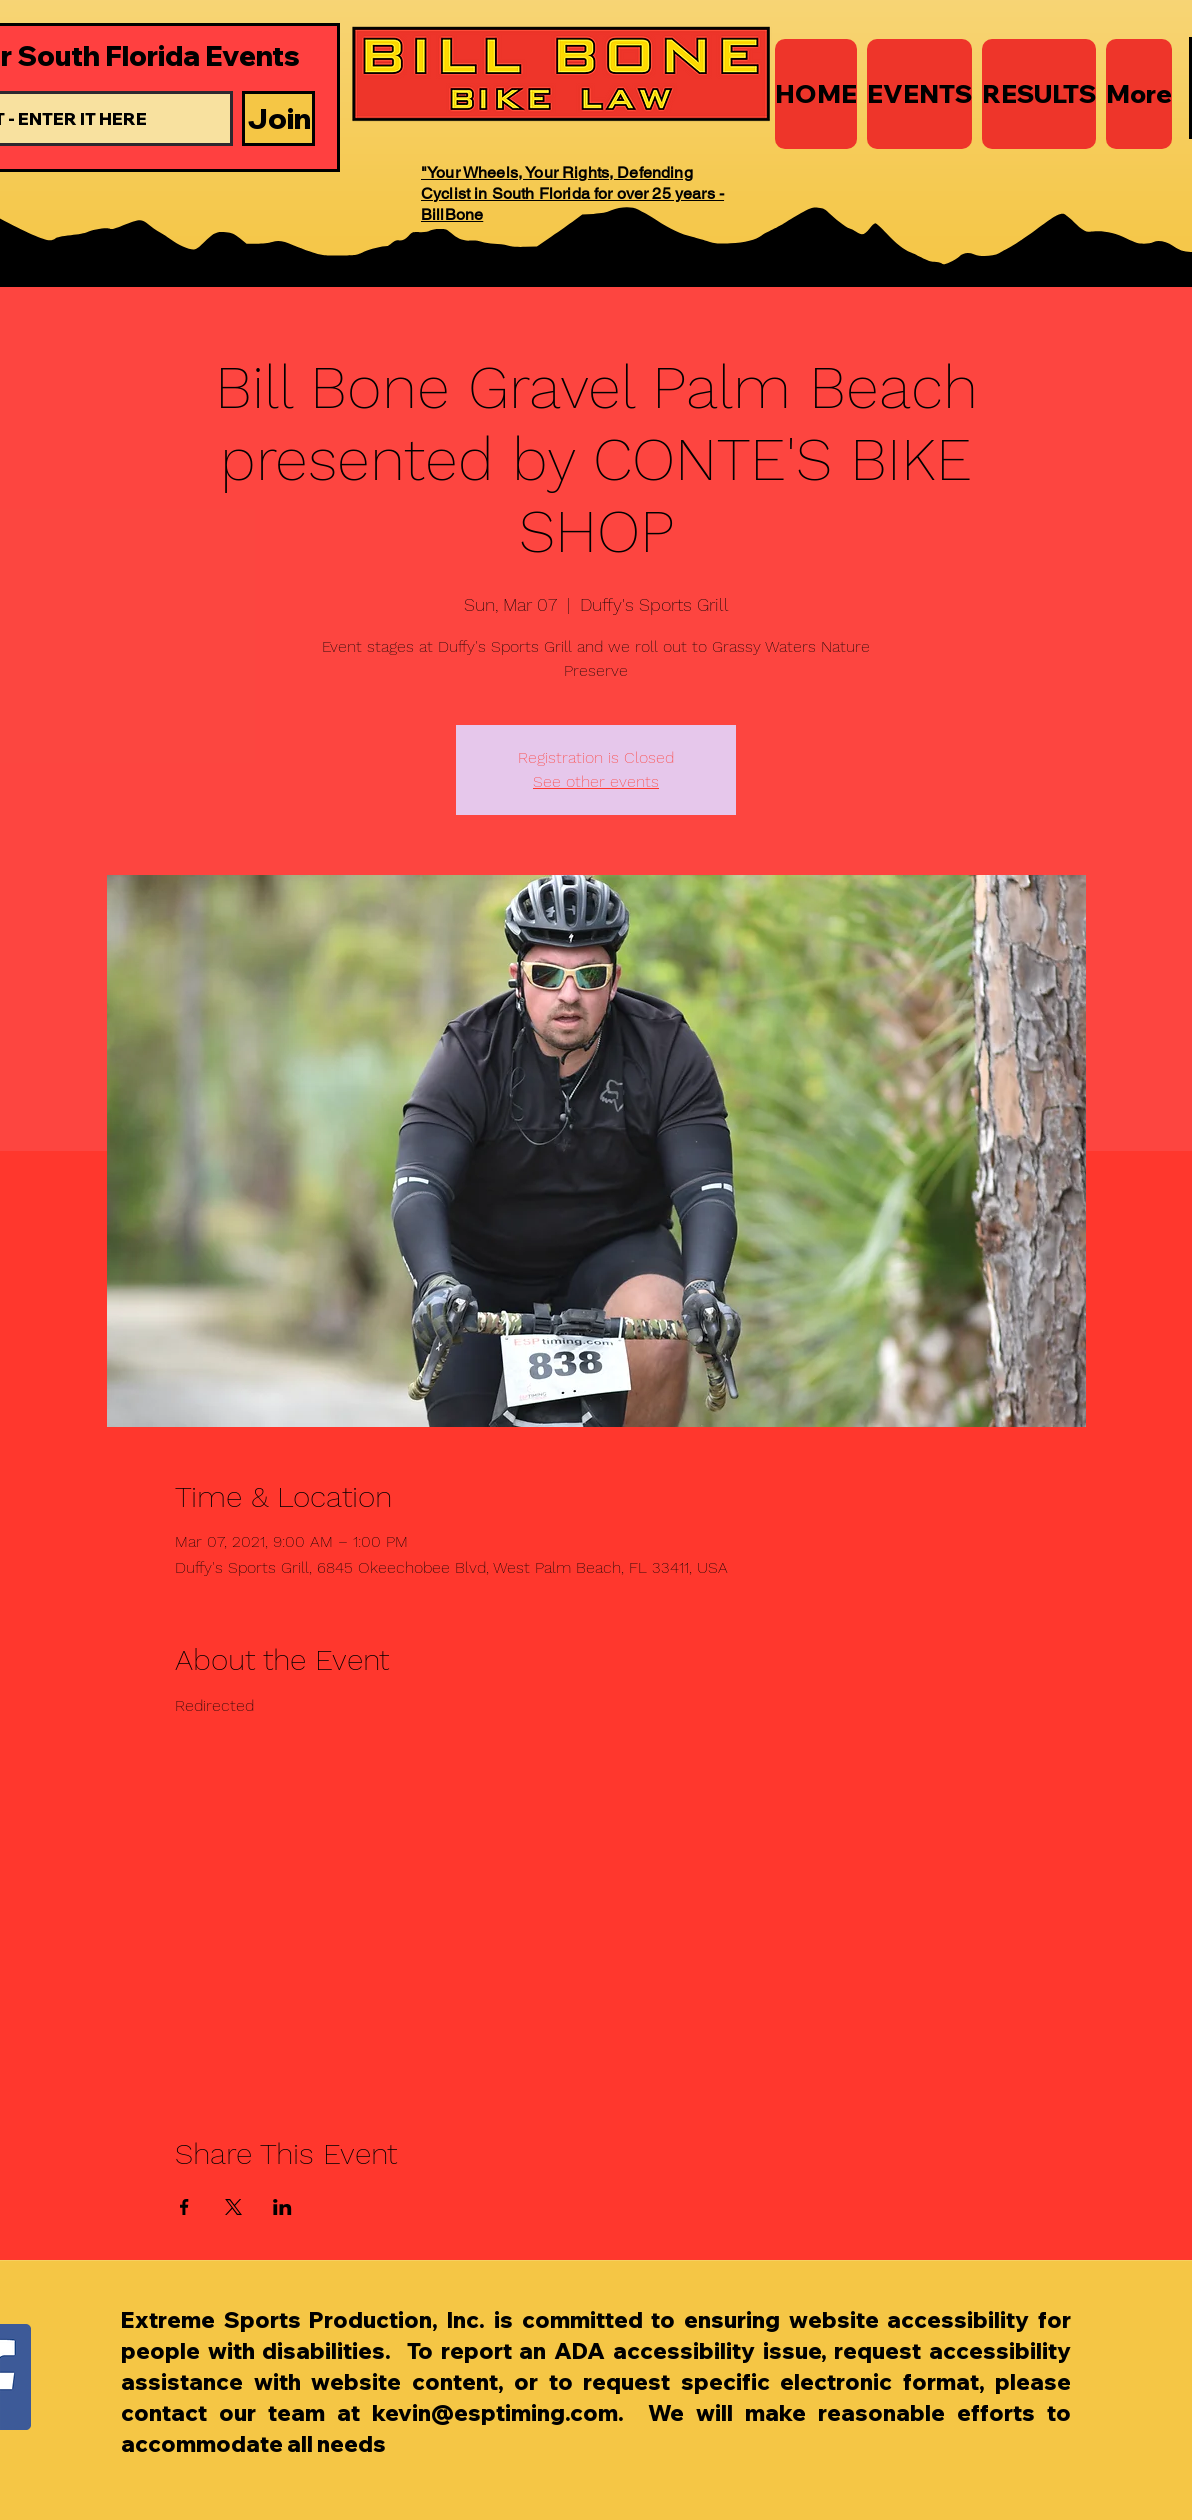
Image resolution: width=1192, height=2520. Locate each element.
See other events (596, 781)
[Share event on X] (233, 2207)
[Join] (278, 118)
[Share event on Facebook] (184, 2207)
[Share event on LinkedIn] (282, 2207)
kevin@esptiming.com (495, 2413)
